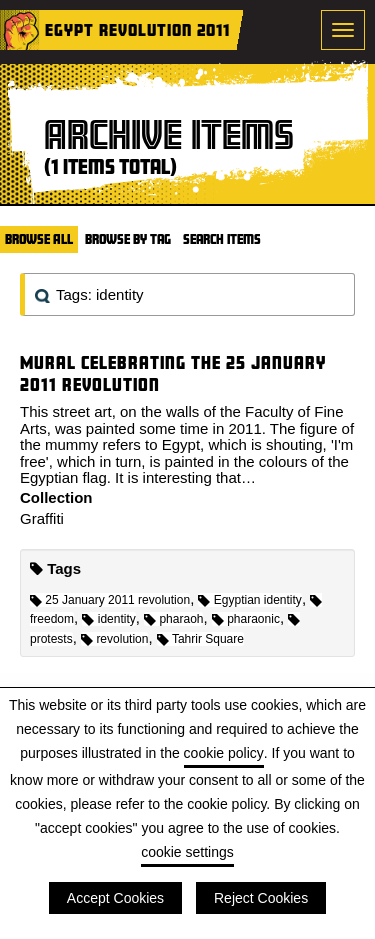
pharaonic (246, 619)
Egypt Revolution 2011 (137, 29)
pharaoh (173, 619)
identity (108, 619)
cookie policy (224, 753)
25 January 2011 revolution (110, 600)
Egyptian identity (249, 600)
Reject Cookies (261, 898)
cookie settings (187, 852)
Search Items (222, 239)
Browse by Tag (128, 239)
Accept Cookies (115, 898)
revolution (114, 639)
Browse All (39, 239)
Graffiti (42, 518)
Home (20, 30)
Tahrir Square (200, 639)
